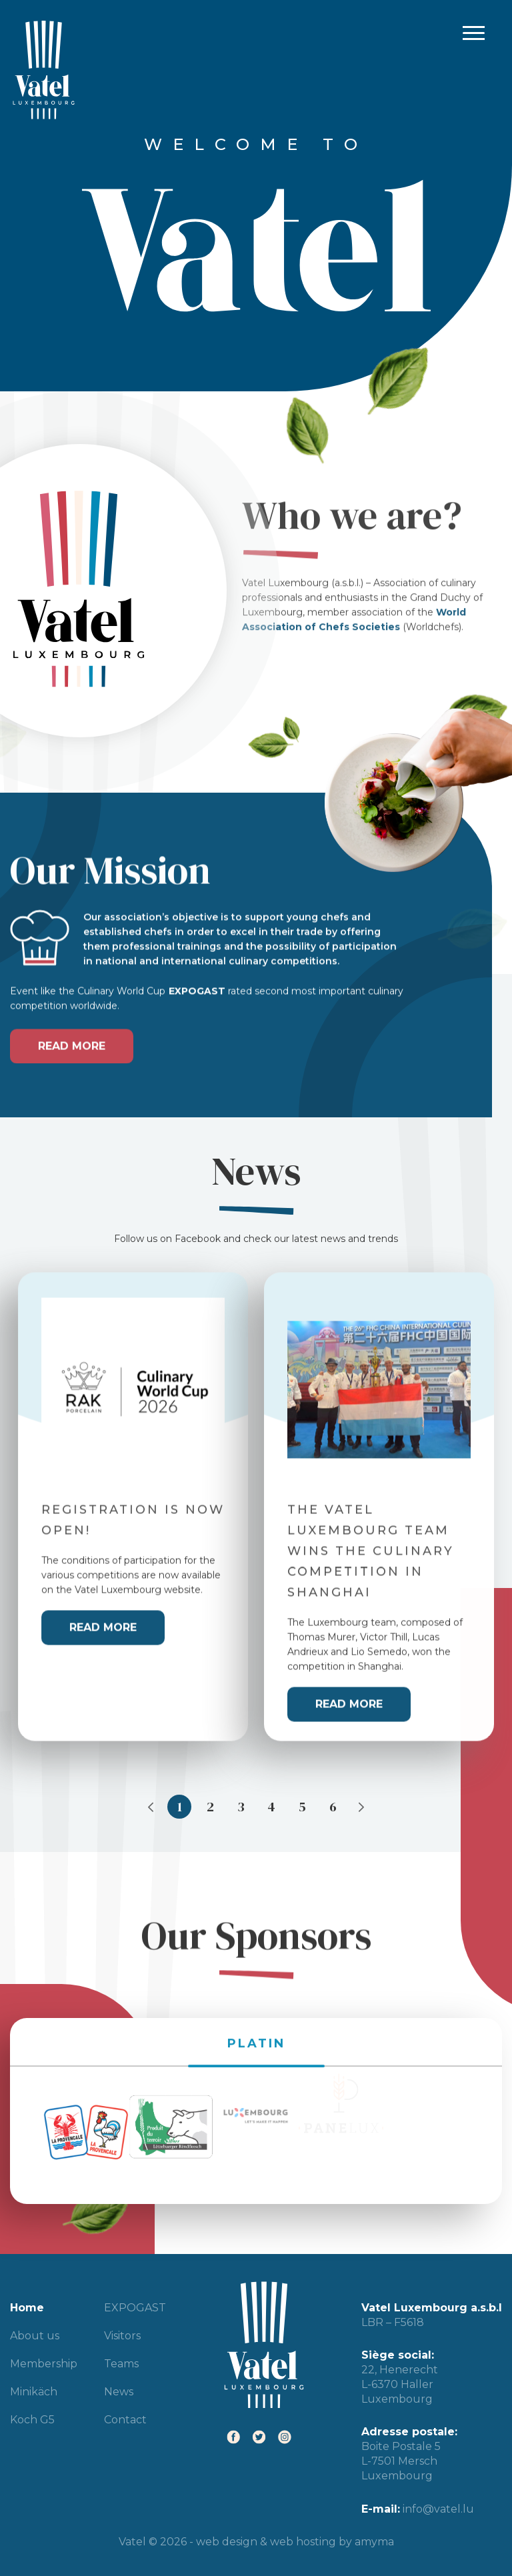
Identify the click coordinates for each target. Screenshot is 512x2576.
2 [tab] (210, 1806)
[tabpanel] (133, 1491)
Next (361, 1806)
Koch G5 (32, 2419)
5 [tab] (302, 1806)
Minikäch (33, 2391)
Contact (125, 2419)
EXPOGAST (135, 2307)
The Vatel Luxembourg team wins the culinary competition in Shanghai (370, 1536)
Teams (121, 2363)
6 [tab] (333, 1806)
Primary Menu (471, 34)
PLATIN (256, 2016)
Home (27, 2307)
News (118, 2391)
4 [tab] (271, 1806)
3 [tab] (241, 1806)
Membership (43, 2363)
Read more (71, 1031)
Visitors (122, 2335)
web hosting (303, 2541)
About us (34, 2335)
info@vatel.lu (438, 2509)
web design (226, 2541)
